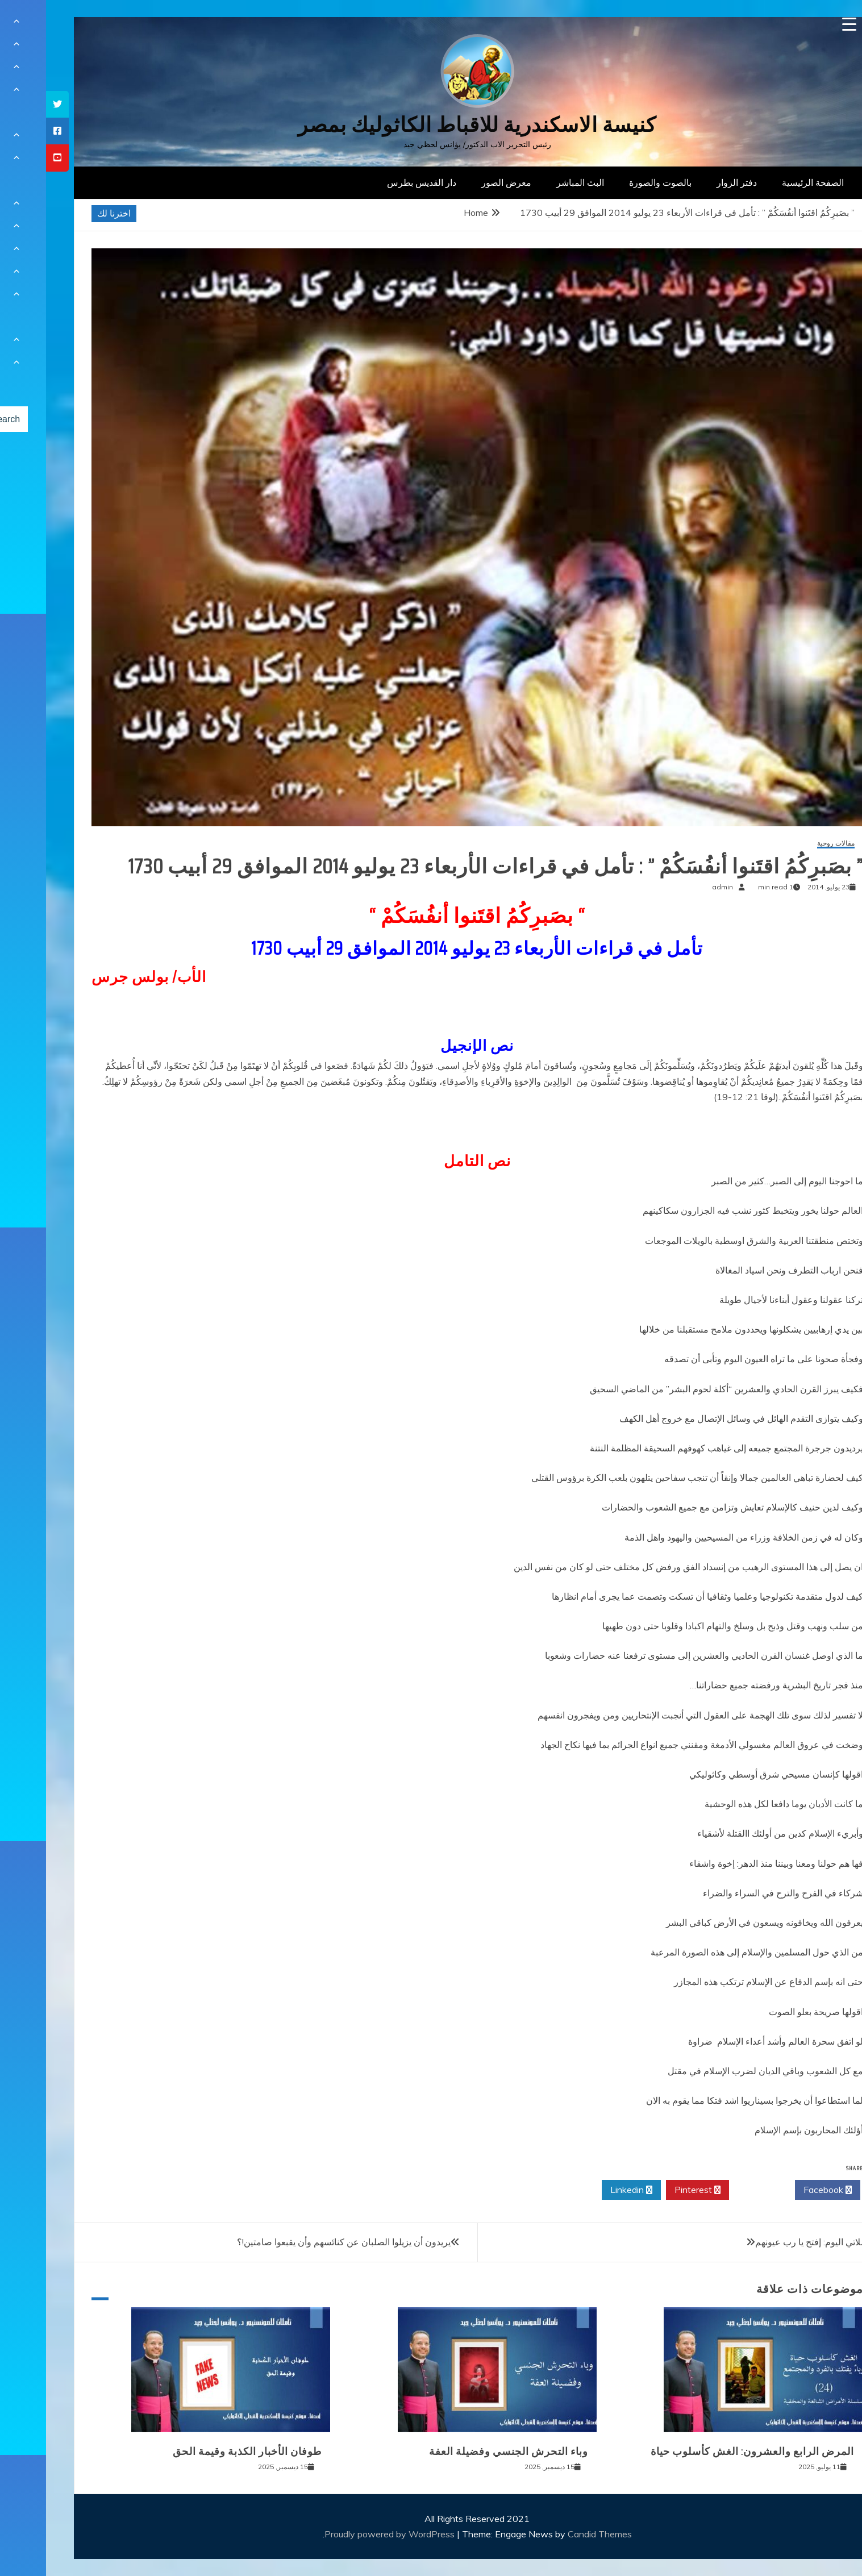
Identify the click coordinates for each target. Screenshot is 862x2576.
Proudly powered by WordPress (344, 2534)
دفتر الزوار (691, 182)
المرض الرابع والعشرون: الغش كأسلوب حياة (706, 2452)
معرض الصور (460, 182)
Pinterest (651, 2190)
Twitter (716, 2190)
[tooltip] (11, 104)
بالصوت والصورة (614, 182)
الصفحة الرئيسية (767, 182)
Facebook (781, 2190)
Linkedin (585, 2190)
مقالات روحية (790, 843)
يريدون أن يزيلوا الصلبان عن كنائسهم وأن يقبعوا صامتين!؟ (298, 2242)
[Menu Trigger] (803, 24)
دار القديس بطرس (375, 182)
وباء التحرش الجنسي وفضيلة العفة (462, 2452)
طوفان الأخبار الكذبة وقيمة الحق (201, 2452)
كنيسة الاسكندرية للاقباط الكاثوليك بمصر (431, 125)
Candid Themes (554, 2534)
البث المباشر (534, 182)
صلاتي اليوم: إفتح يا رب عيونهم (766, 2242)
